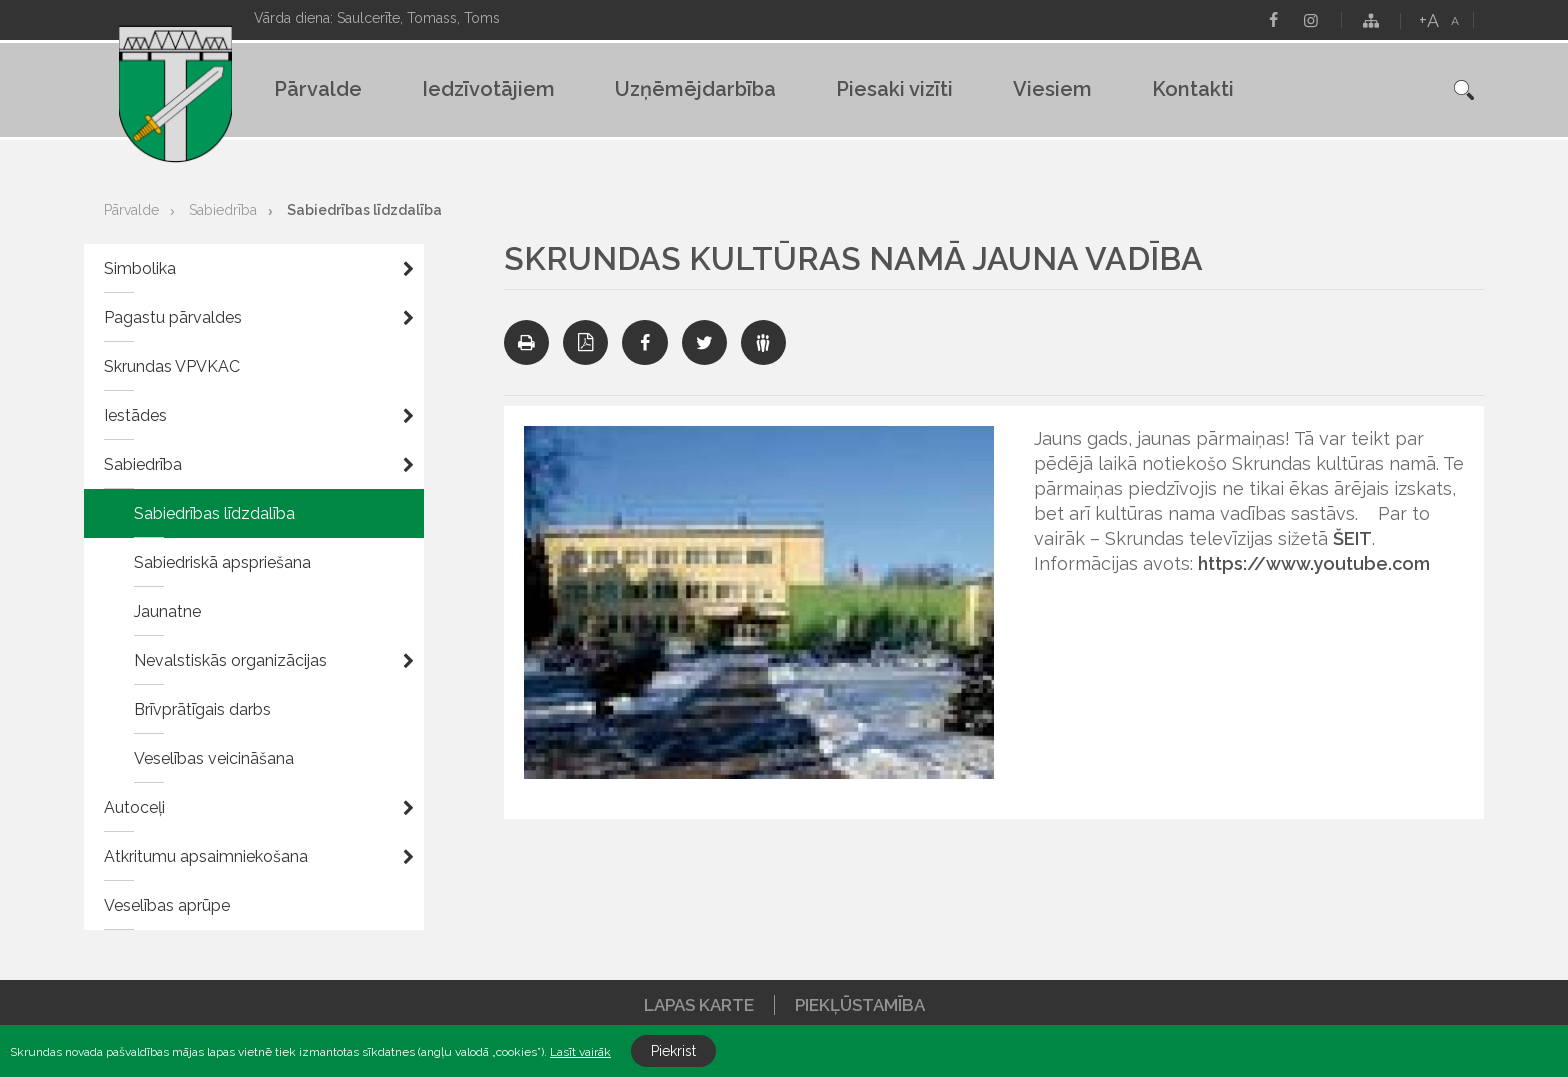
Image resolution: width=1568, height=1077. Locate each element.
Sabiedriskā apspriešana (222, 562)
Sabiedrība (223, 210)
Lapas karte (699, 1005)
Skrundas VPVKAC (172, 366)
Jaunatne (167, 611)
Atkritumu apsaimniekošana (206, 856)
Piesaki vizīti (894, 89)
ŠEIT (1352, 538)
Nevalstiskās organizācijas (230, 660)
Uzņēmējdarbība (695, 89)
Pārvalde (318, 89)
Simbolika (140, 268)
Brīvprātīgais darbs (202, 709)
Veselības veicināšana (214, 758)
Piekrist (673, 1051)
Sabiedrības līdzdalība (364, 210)
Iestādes (135, 415)
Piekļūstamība (860, 1005)
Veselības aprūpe (167, 905)
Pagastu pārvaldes (173, 317)
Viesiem (1052, 89)
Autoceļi (134, 807)
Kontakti (1193, 89)
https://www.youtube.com (1314, 563)
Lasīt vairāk (580, 1052)
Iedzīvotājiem (488, 89)
